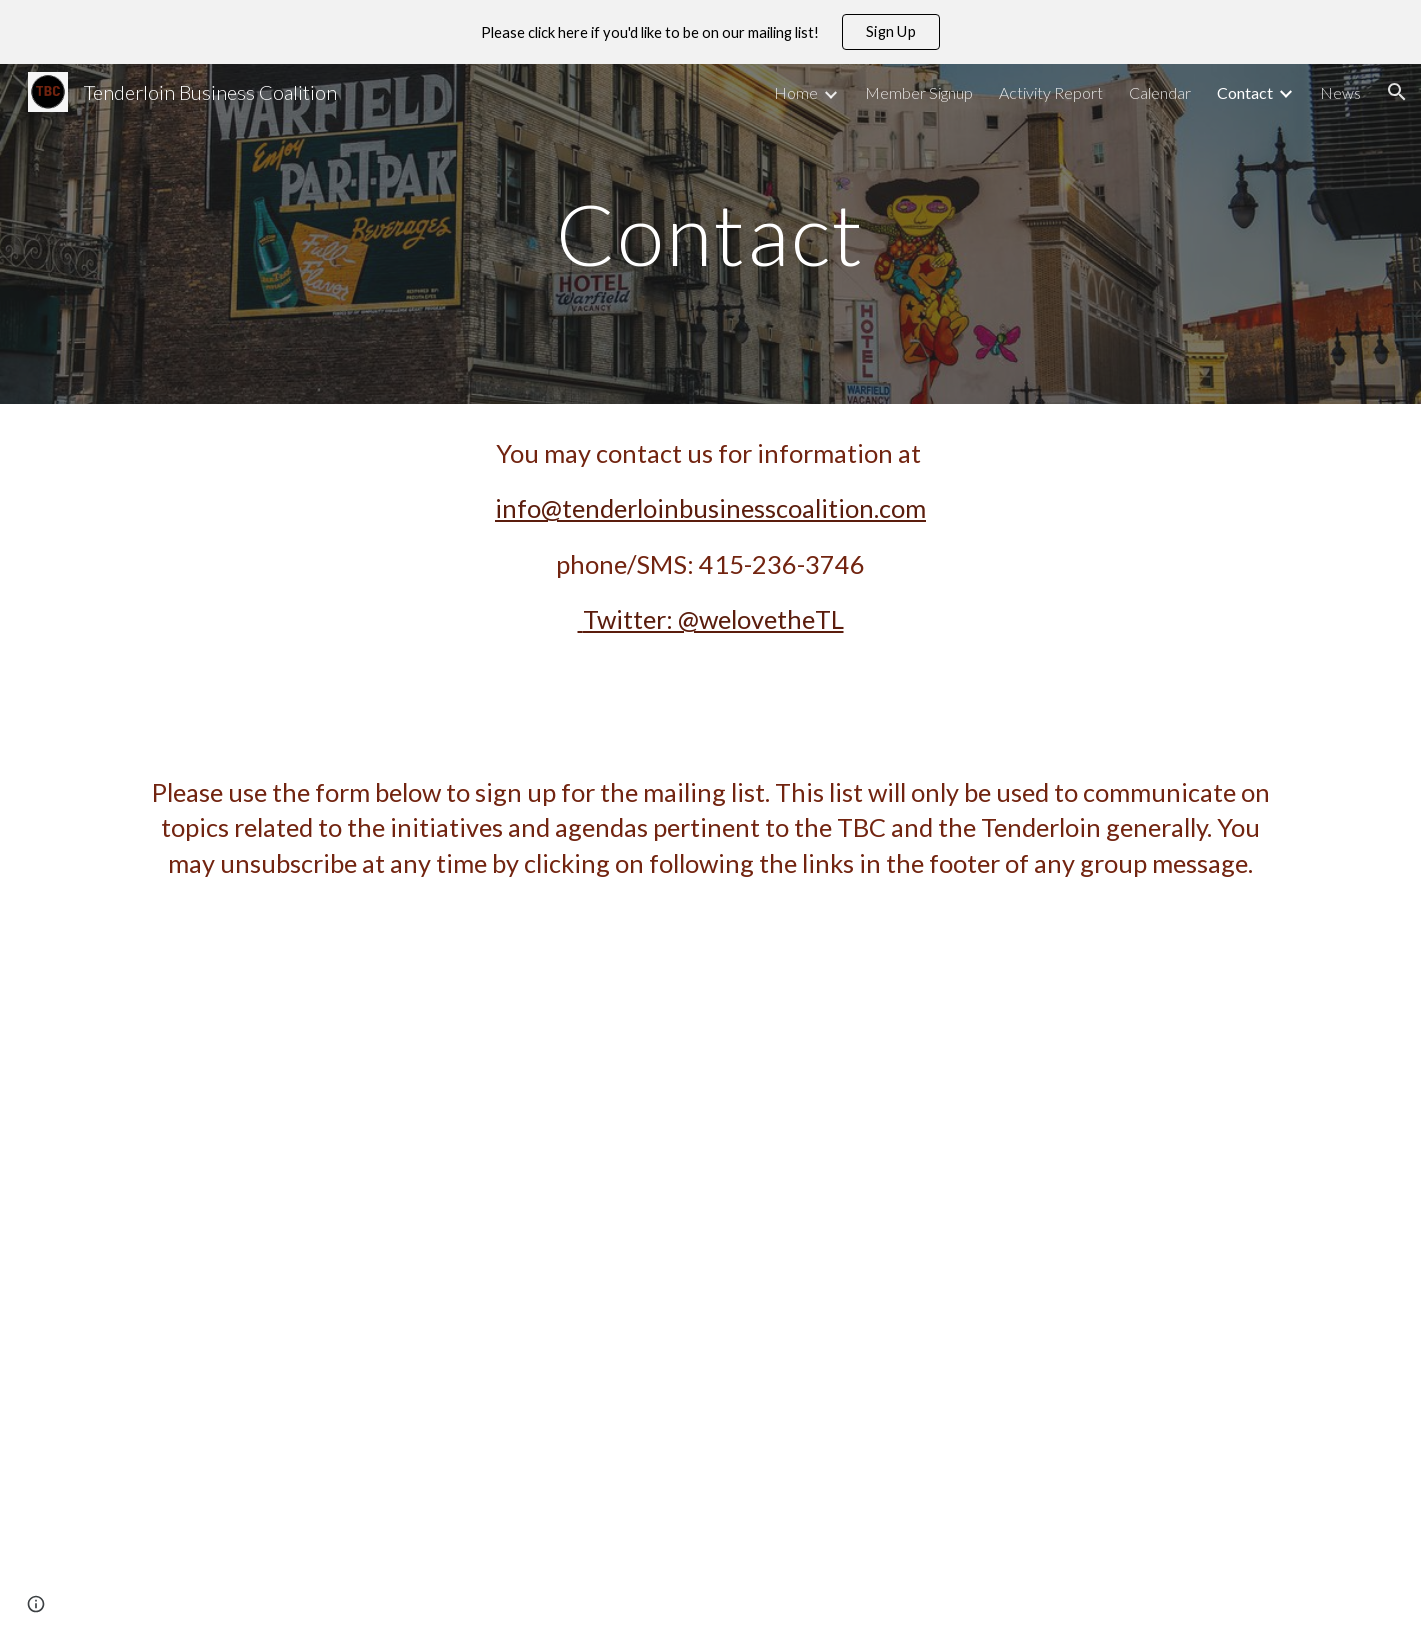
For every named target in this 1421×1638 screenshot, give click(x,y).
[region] (710, 32)
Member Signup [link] (919, 92)
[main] (711, 233)
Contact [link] (1245, 92)
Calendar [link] (1160, 92)
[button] (1397, 92)
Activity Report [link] (1051, 92)
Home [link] (796, 92)
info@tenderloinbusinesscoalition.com (710, 508)
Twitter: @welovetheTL (713, 619)
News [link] (1340, 92)
